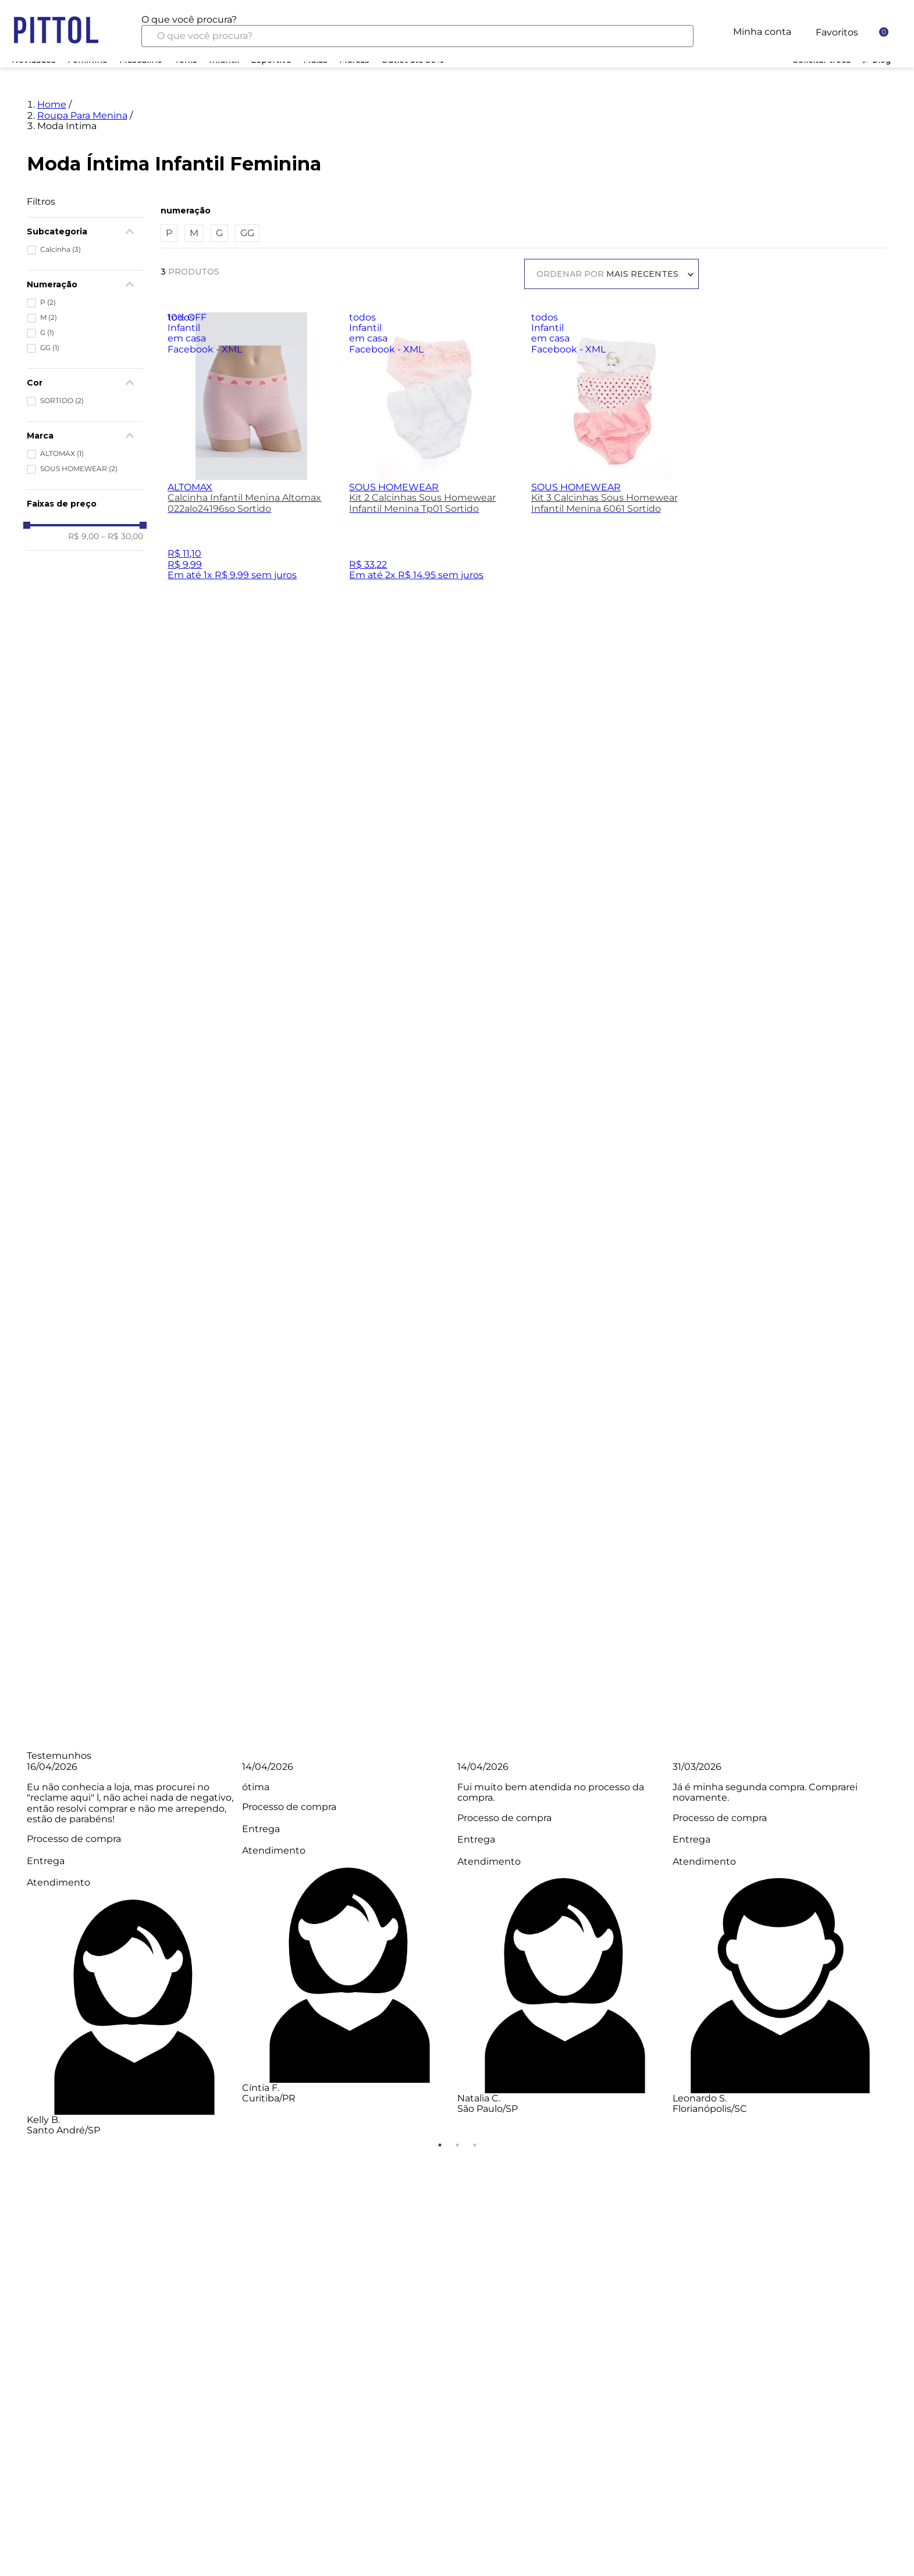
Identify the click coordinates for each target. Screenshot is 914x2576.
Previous (18, 1788)
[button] (524, 151)
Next (896, 1788)
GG (247, 173)
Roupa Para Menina (82, 55)
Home (51, 45)
